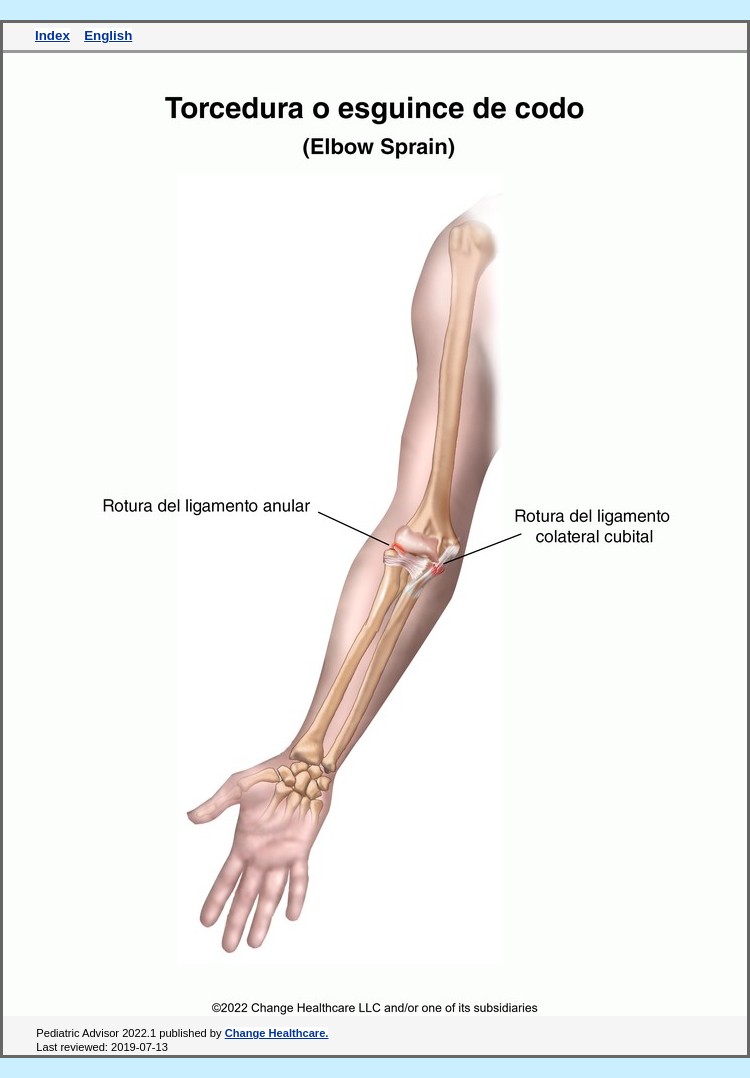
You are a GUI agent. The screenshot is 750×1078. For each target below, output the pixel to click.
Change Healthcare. (277, 1033)
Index (52, 35)
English (108, 35)
